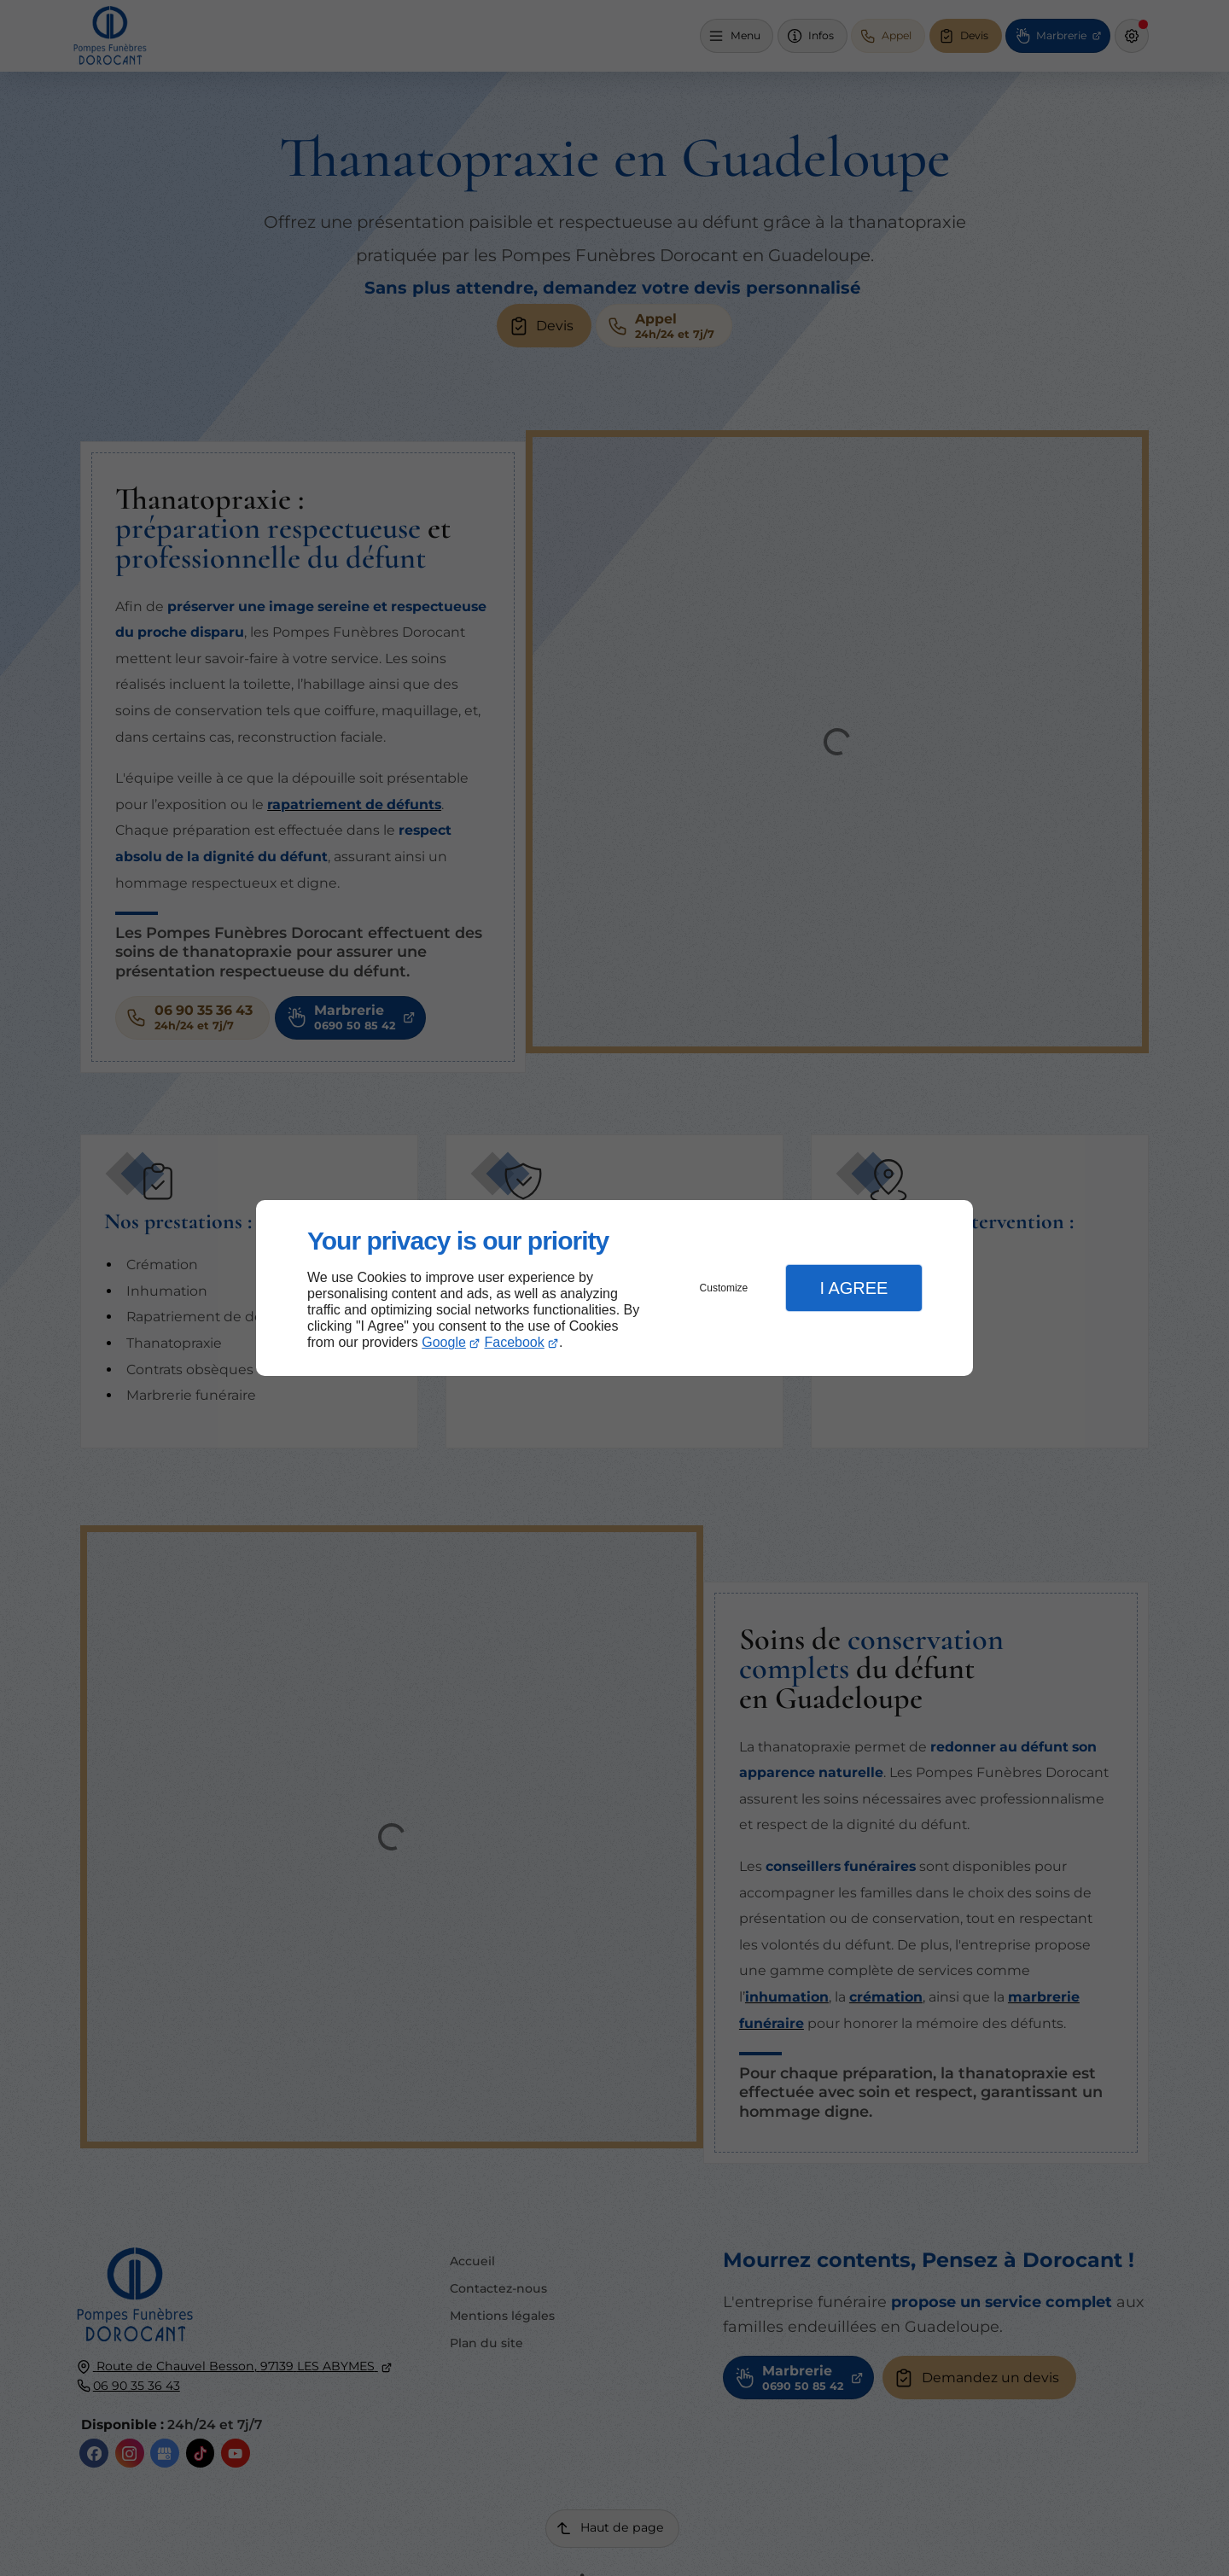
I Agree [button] (853, 1288)
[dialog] (614, 1288)
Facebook (515, 1342)
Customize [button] (724, 1288)
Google (444, 1342)
